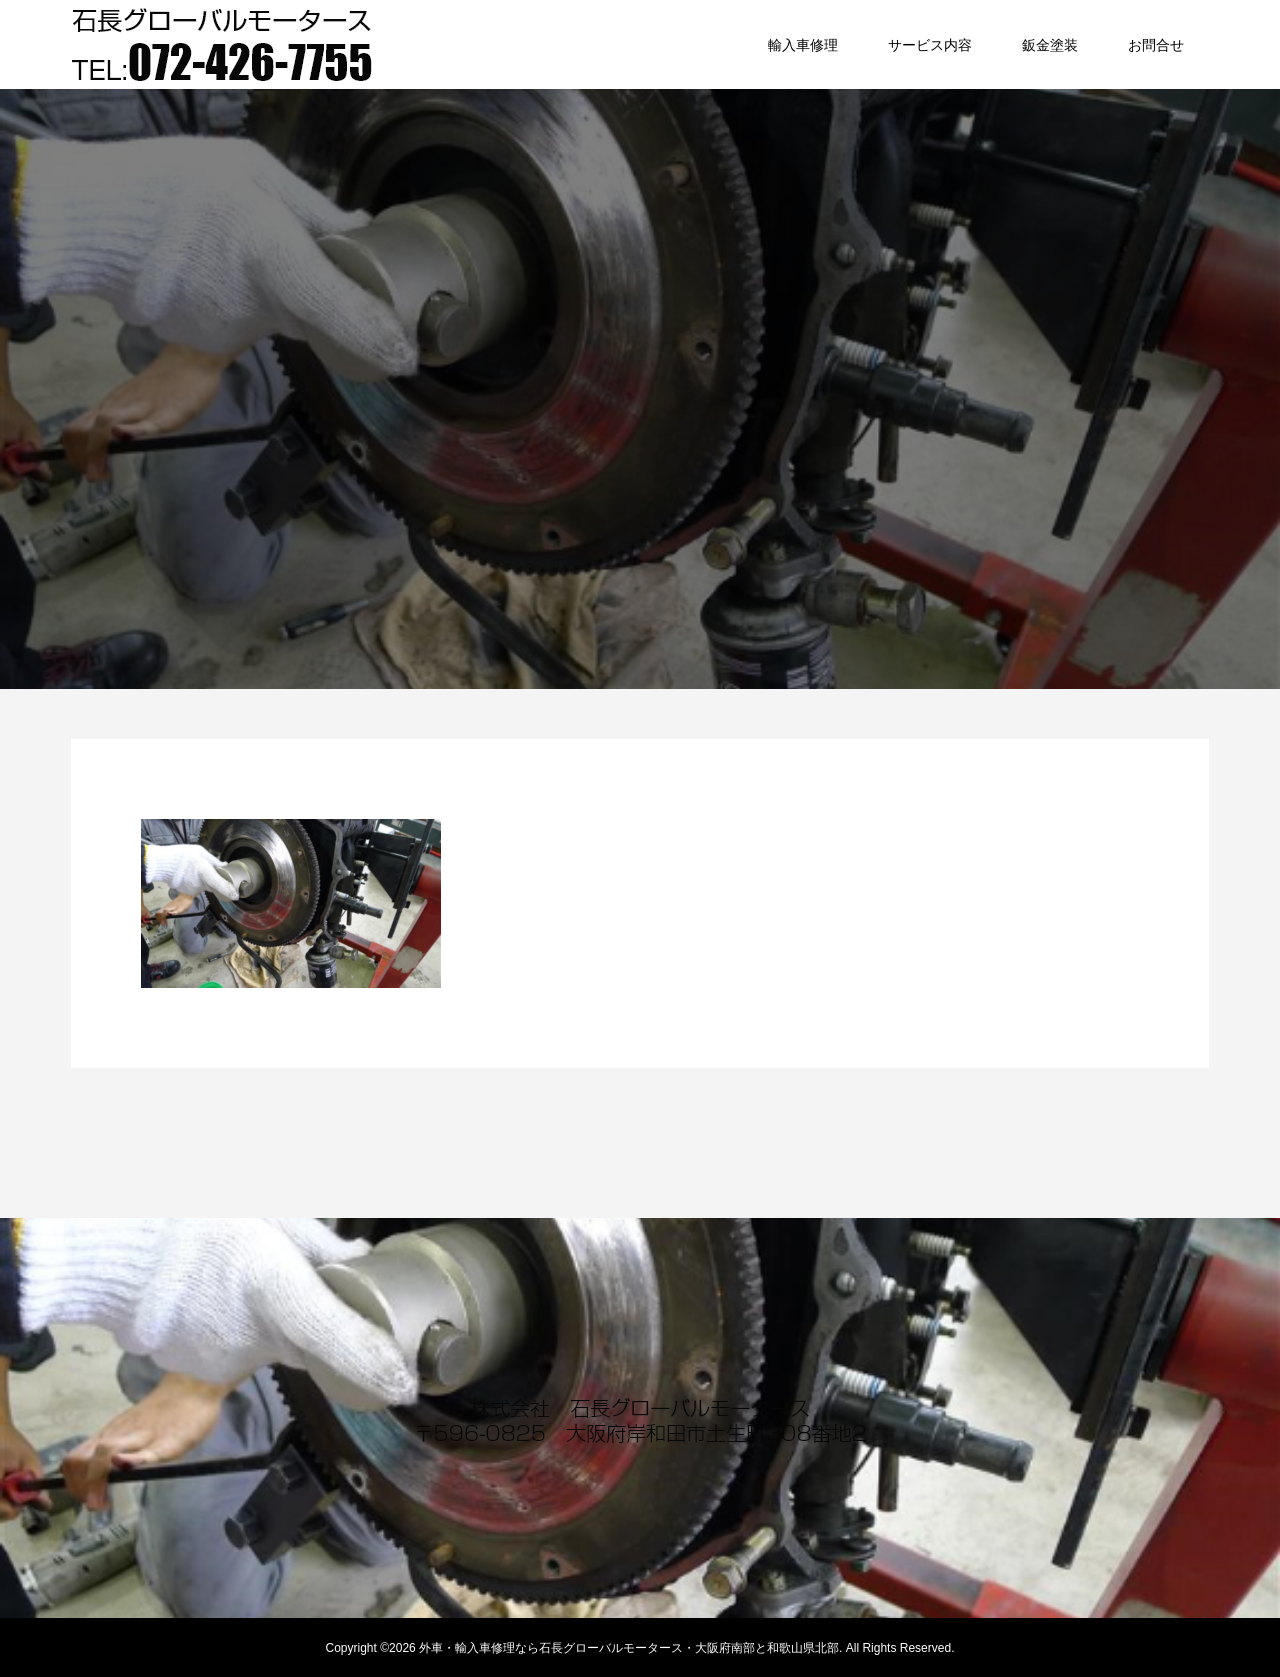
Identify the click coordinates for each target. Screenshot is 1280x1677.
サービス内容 (930, 45)
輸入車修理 (803, 45)
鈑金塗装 (1050, 45)
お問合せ (1156, 45)
